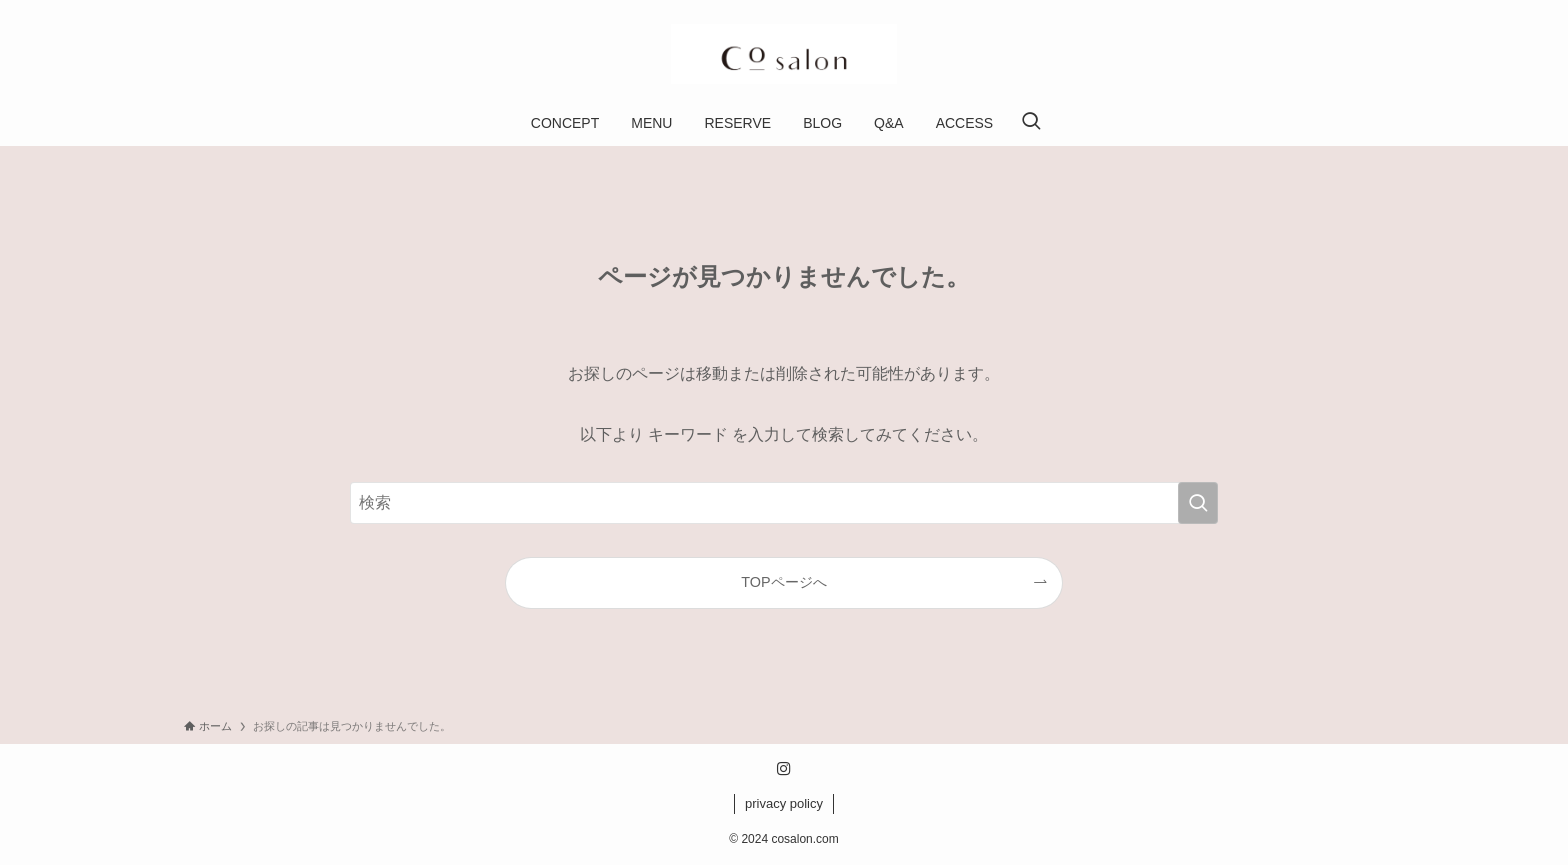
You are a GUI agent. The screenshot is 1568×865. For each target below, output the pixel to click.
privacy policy (784, 803)
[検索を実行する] (1198, 503)
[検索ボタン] (1031, 123)
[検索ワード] (784, 503)
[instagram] (784, 769)
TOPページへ (783, 582)
